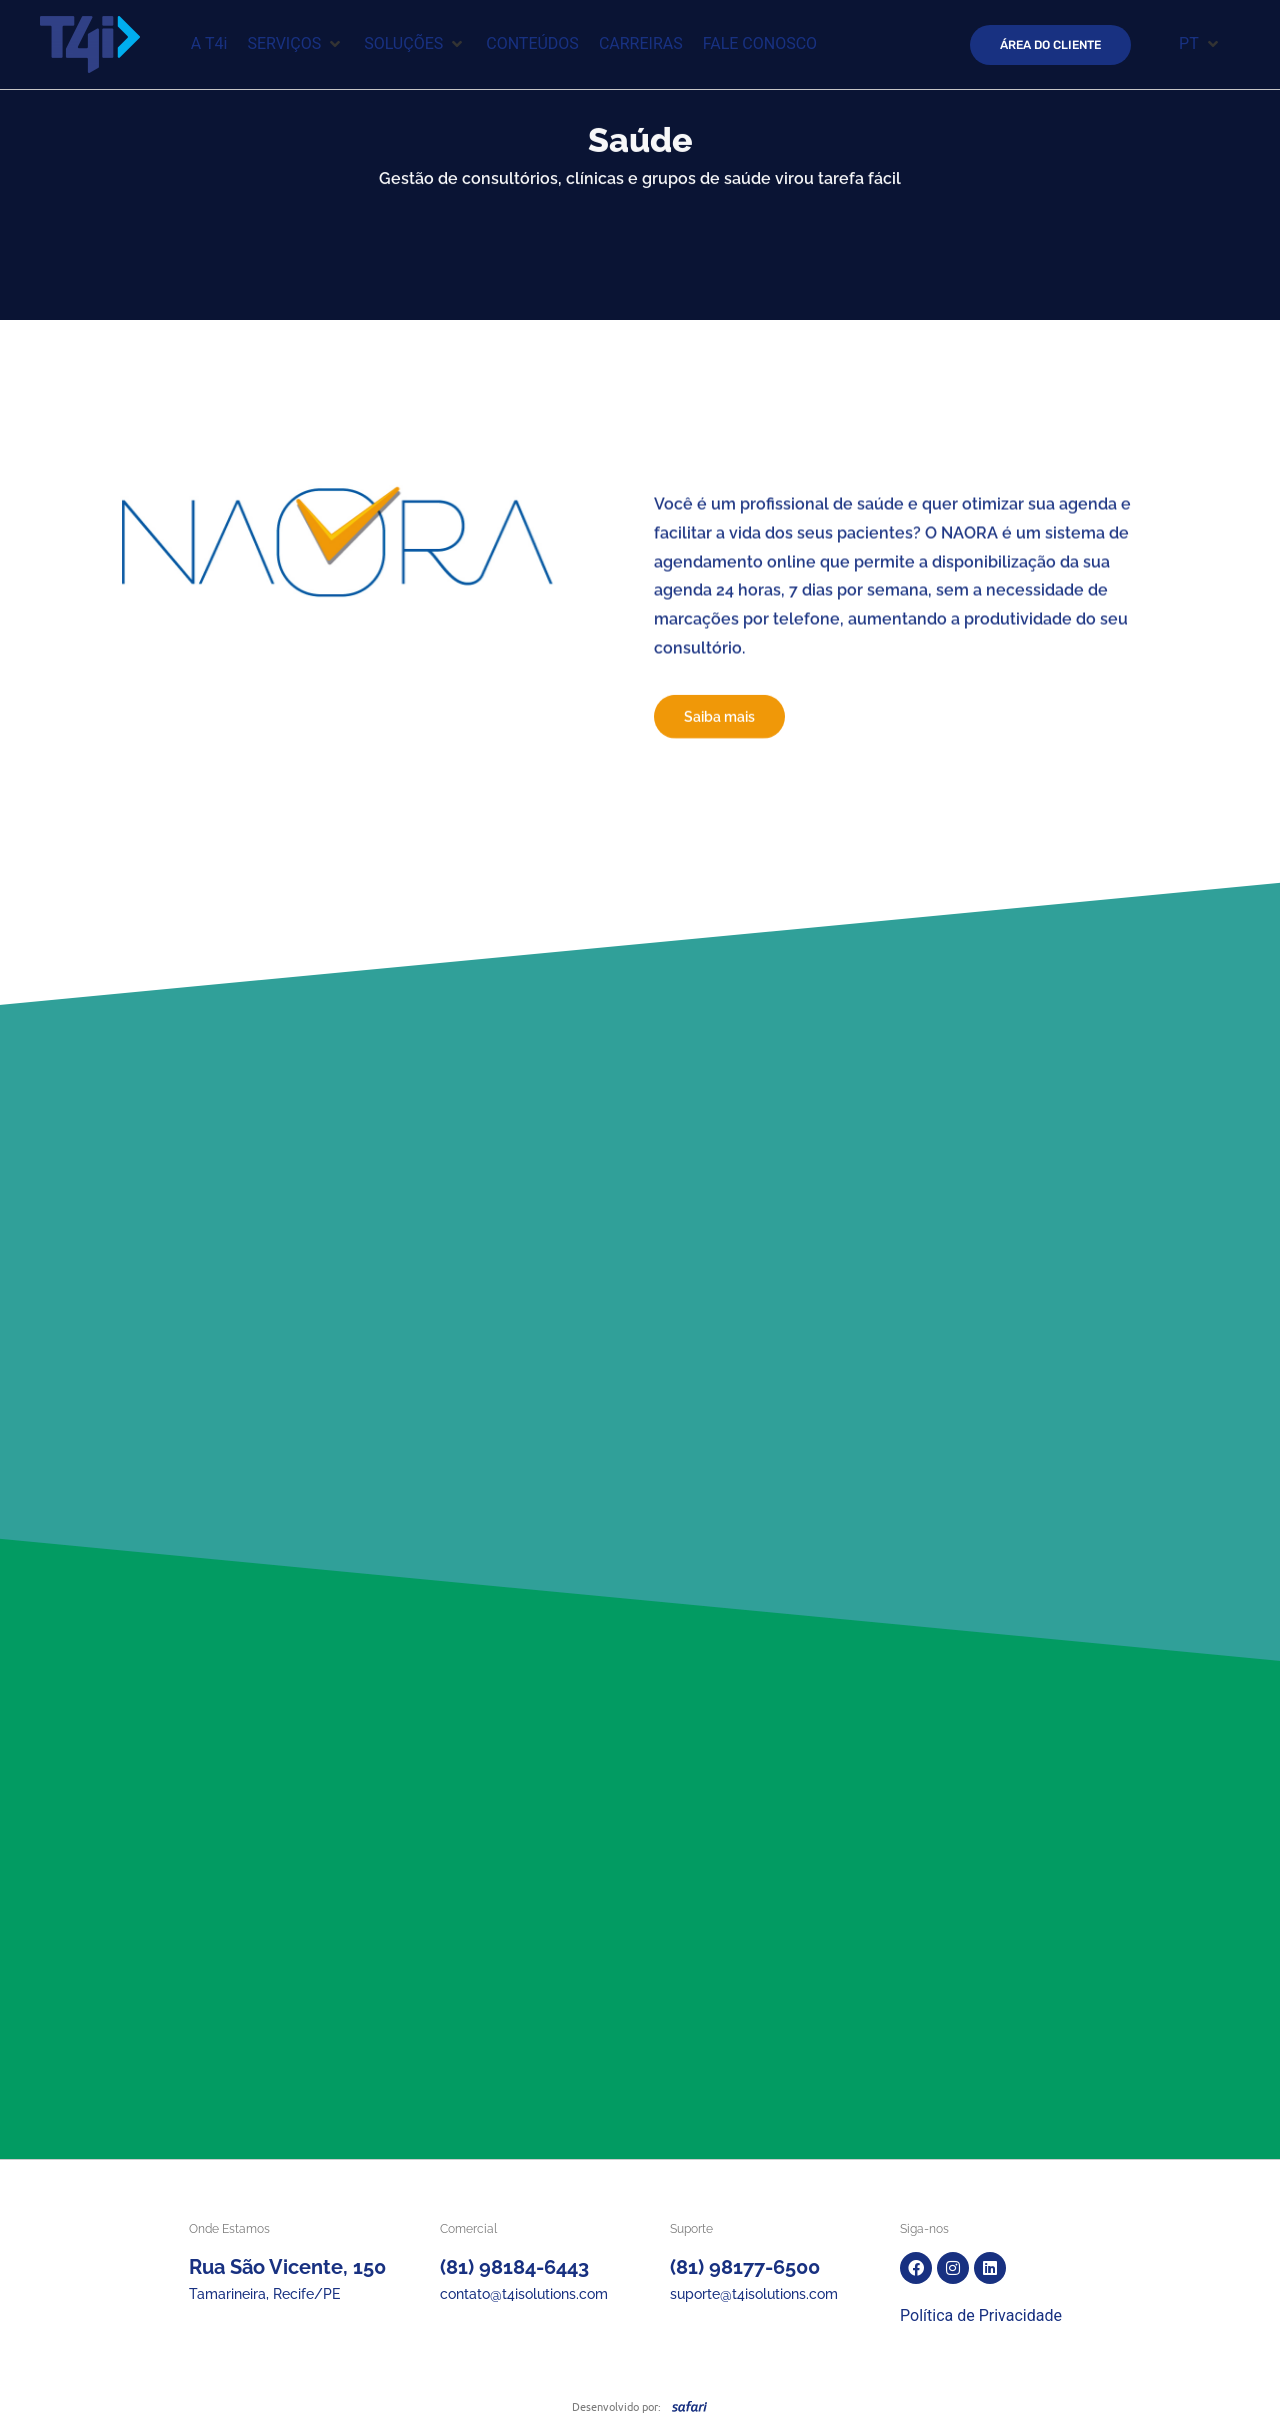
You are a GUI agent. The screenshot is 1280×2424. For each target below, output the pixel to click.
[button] (295, 44)
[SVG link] (689, 2406)
